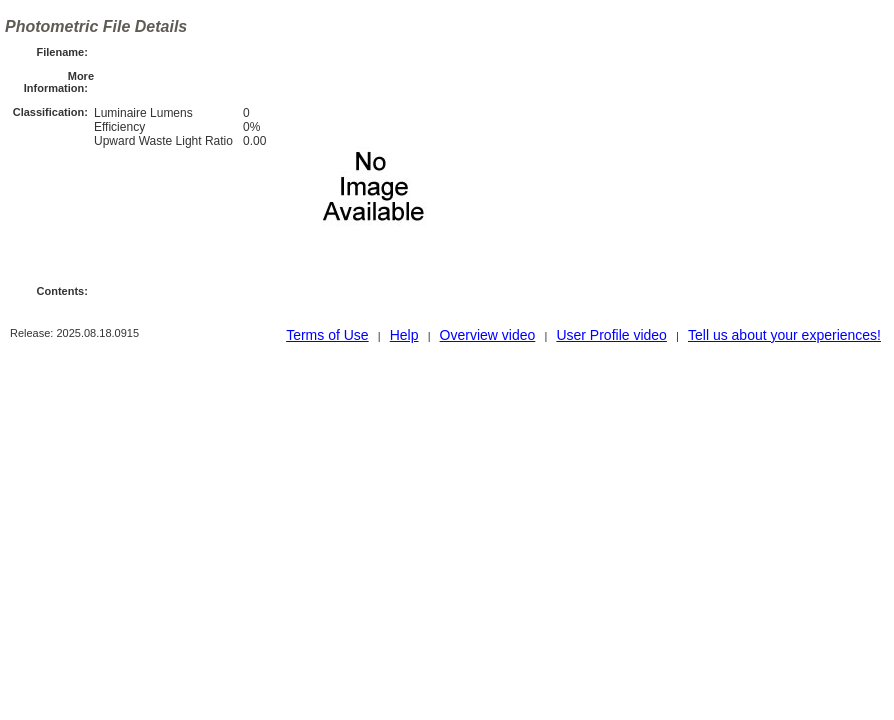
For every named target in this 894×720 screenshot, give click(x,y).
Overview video (488, 335)
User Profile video (611, 335)
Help (404, 335)
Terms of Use (327, 335)
